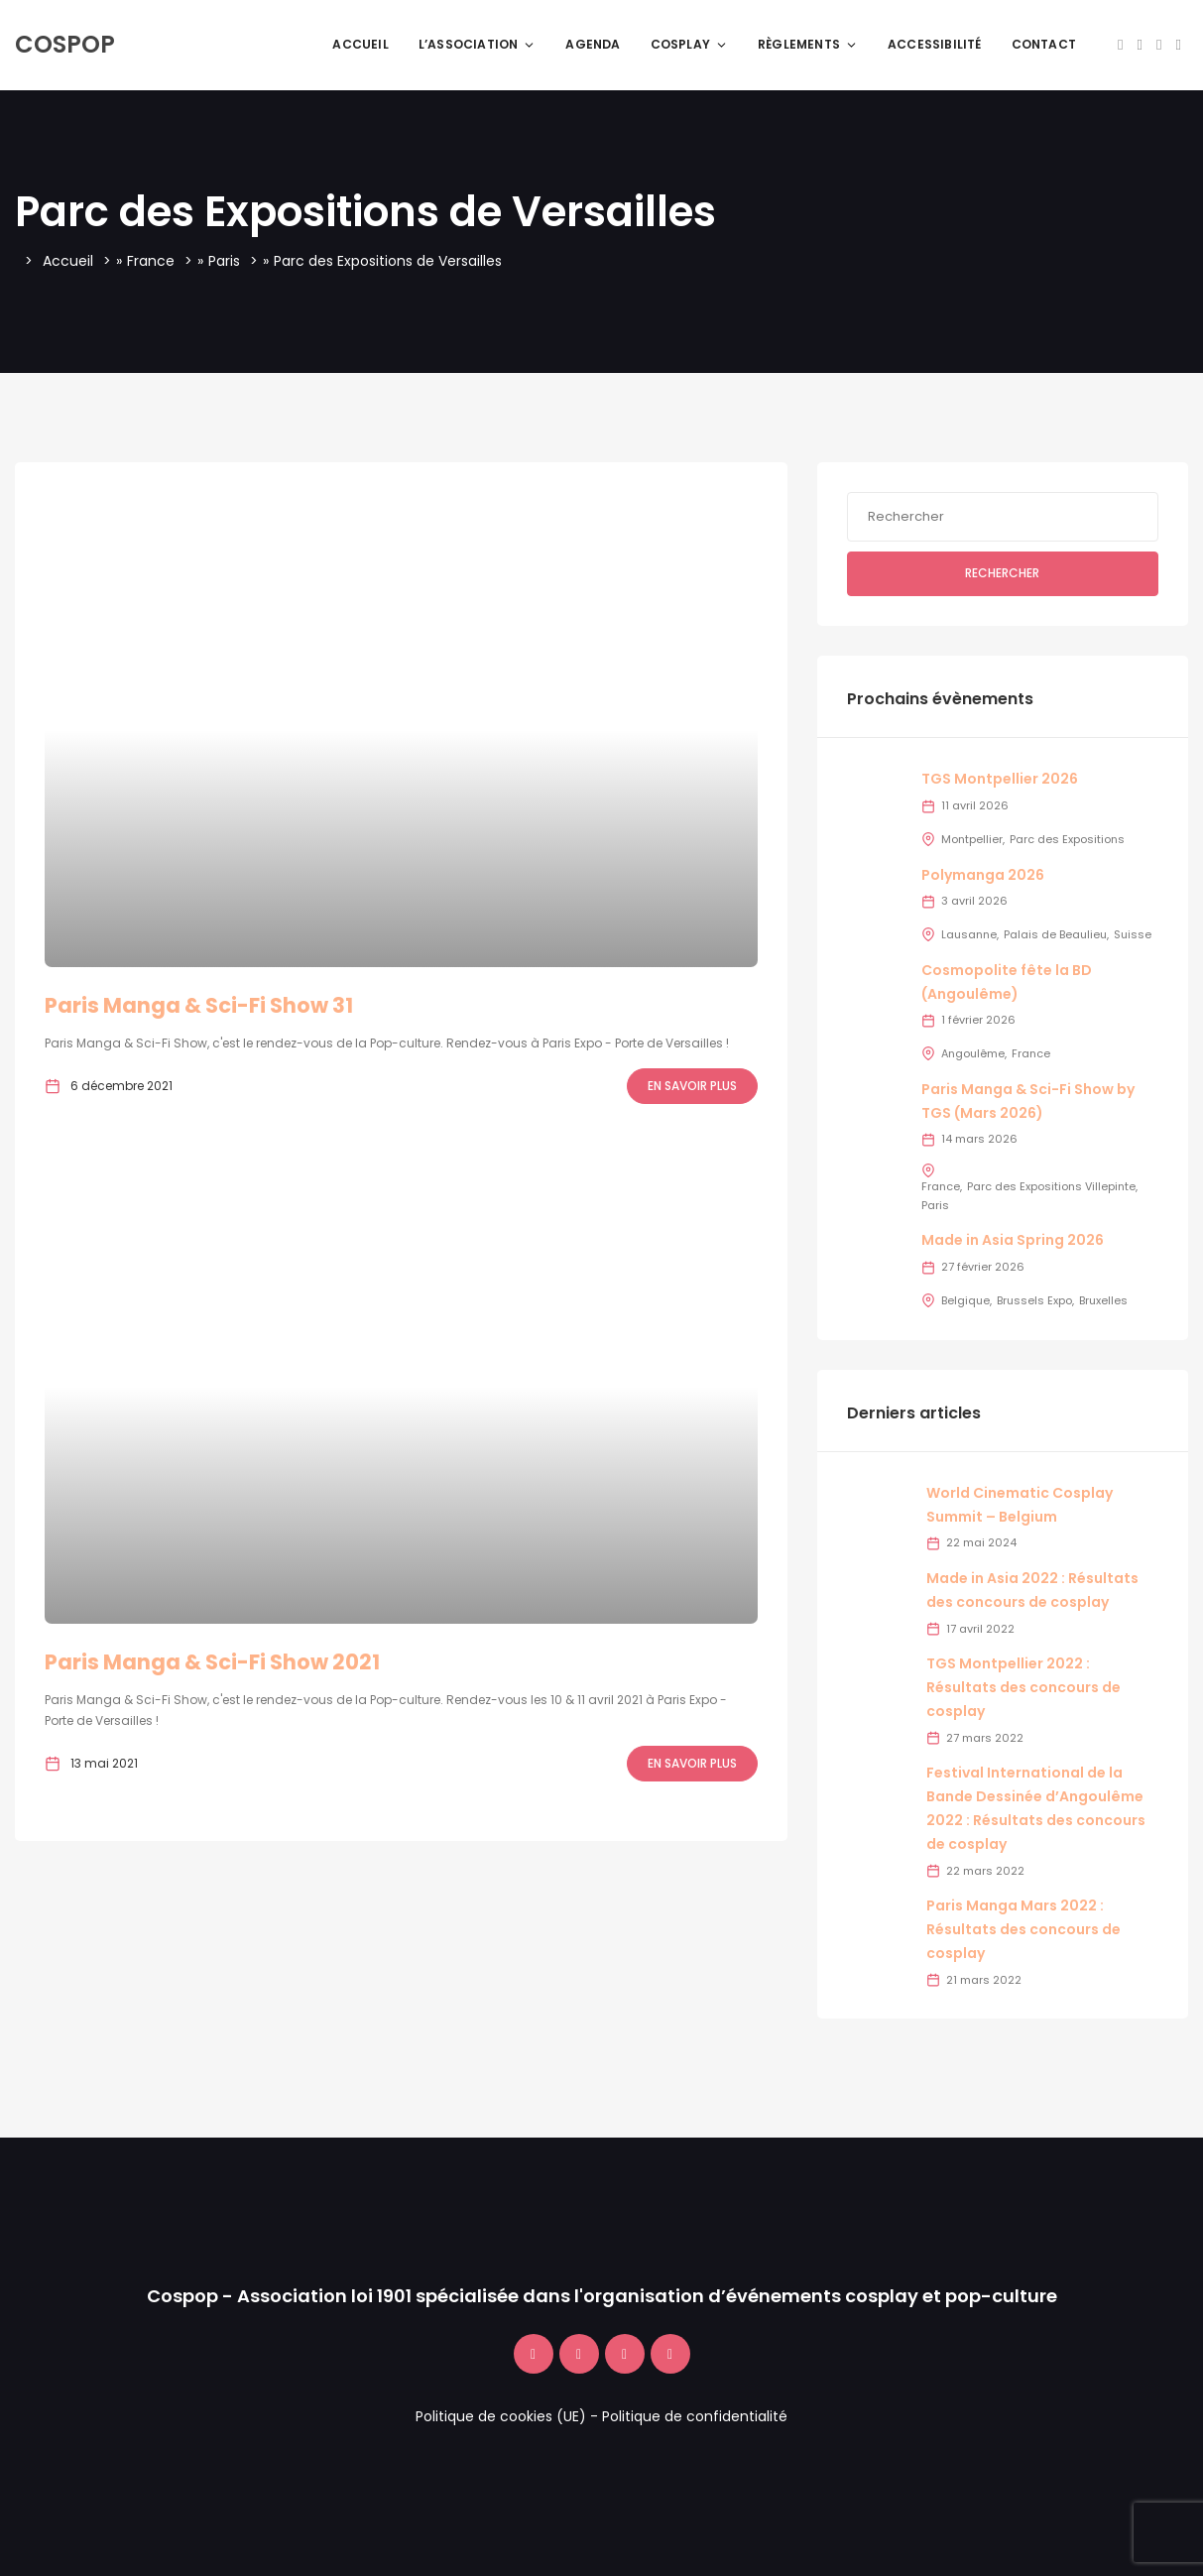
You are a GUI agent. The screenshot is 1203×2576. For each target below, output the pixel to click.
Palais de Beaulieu (1055, 934)
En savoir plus (692, 1085)
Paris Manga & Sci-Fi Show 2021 (212, 1662)
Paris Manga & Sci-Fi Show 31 (199, 1005)
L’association (478, 44)
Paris (224, 261)
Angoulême (973, 1053)
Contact (1044, 44)
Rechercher (1002, 572)
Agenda (592, 44)
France (151, 261)
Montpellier (972, 839)
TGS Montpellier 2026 (999, 779)
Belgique (965, 1300)
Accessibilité (935, 44)
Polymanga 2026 (982, 875)
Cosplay (689, 44)
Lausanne (969, 934)
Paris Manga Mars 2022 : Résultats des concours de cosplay (1023, 1929)
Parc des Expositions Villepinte (1051, 1186)
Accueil (360, 44)
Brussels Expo (1034, 1300)
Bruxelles (1103, 1300)
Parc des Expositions (1067, 839)
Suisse (1132, 934)
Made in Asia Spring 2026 (1012, 1240)
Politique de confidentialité (694, 2416)
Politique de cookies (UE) (501, 2416)
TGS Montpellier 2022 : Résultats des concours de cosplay (1023, 1687)
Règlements (808, 44)
